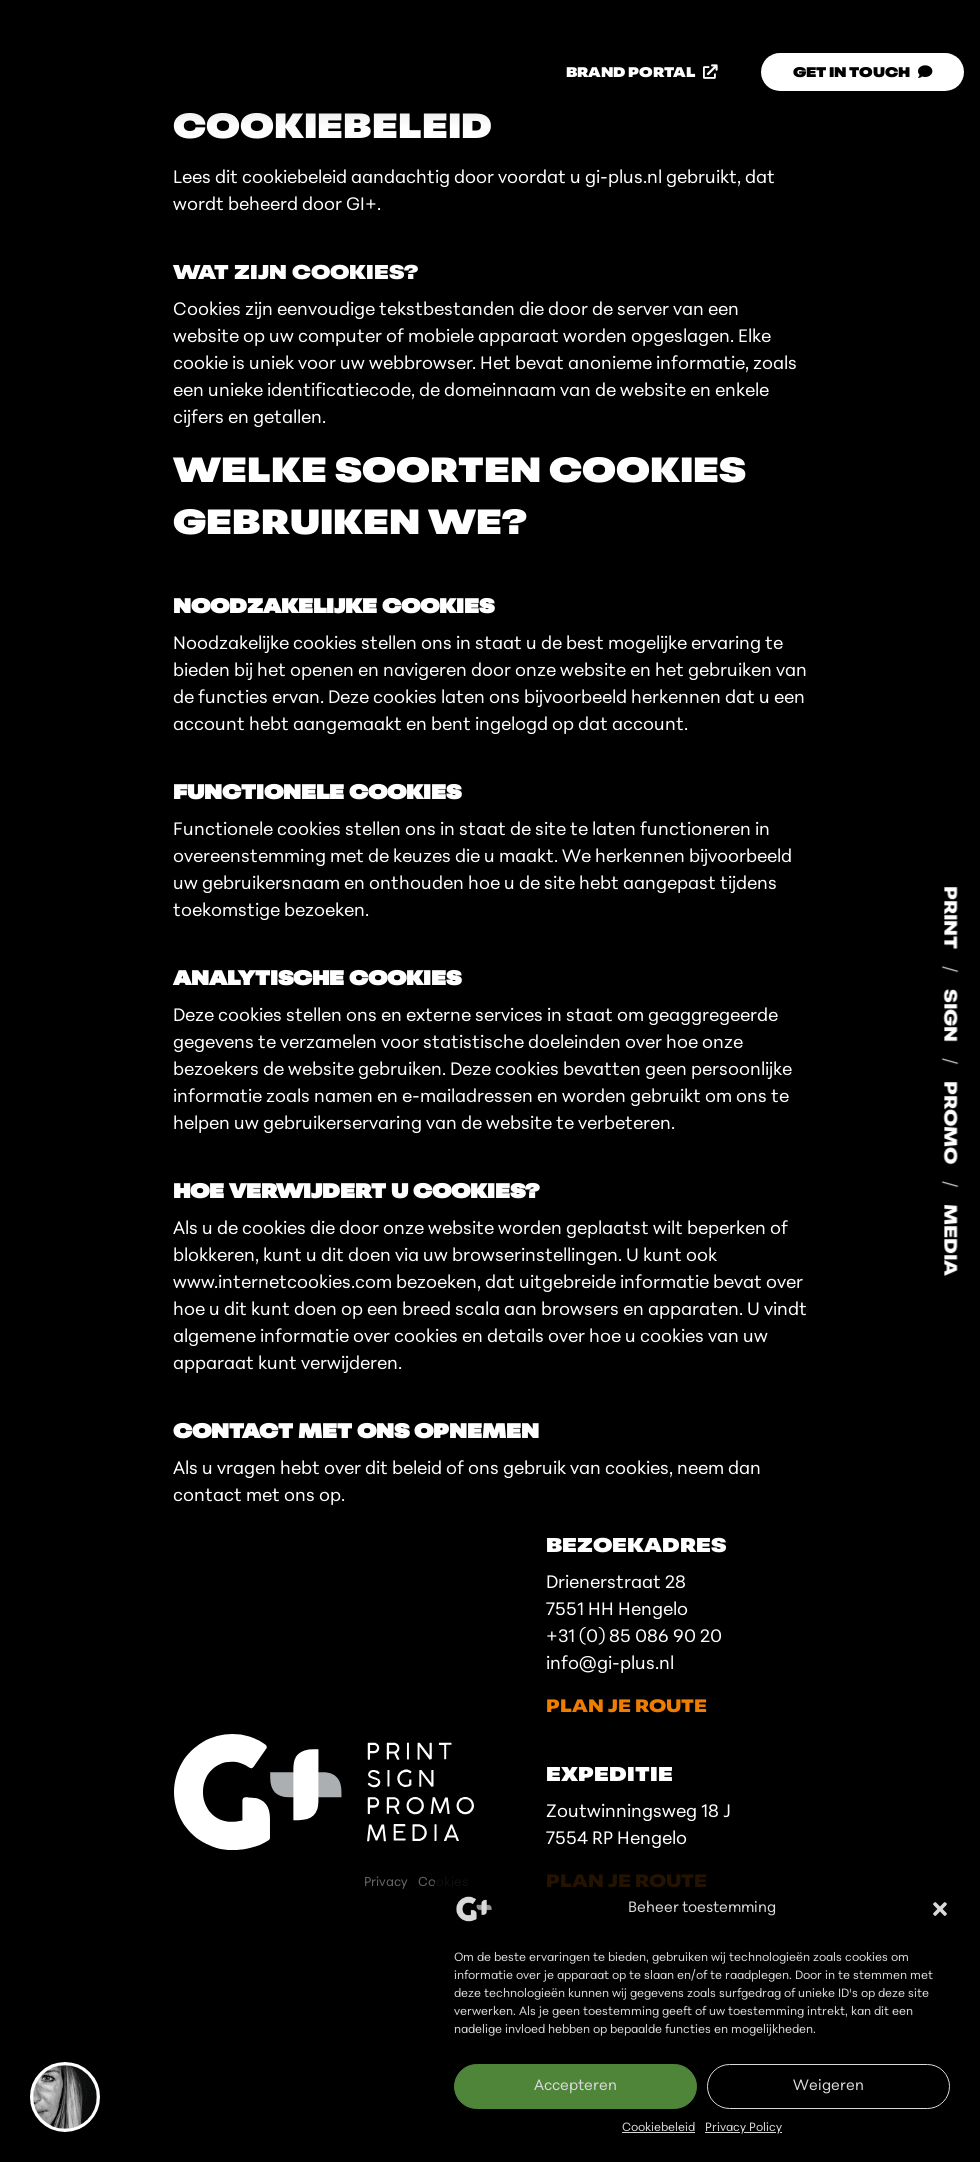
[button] (940, 1909)
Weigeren (828, 2086)
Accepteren (575, 2086)
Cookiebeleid (658, 2128)
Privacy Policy (743, 2128)
